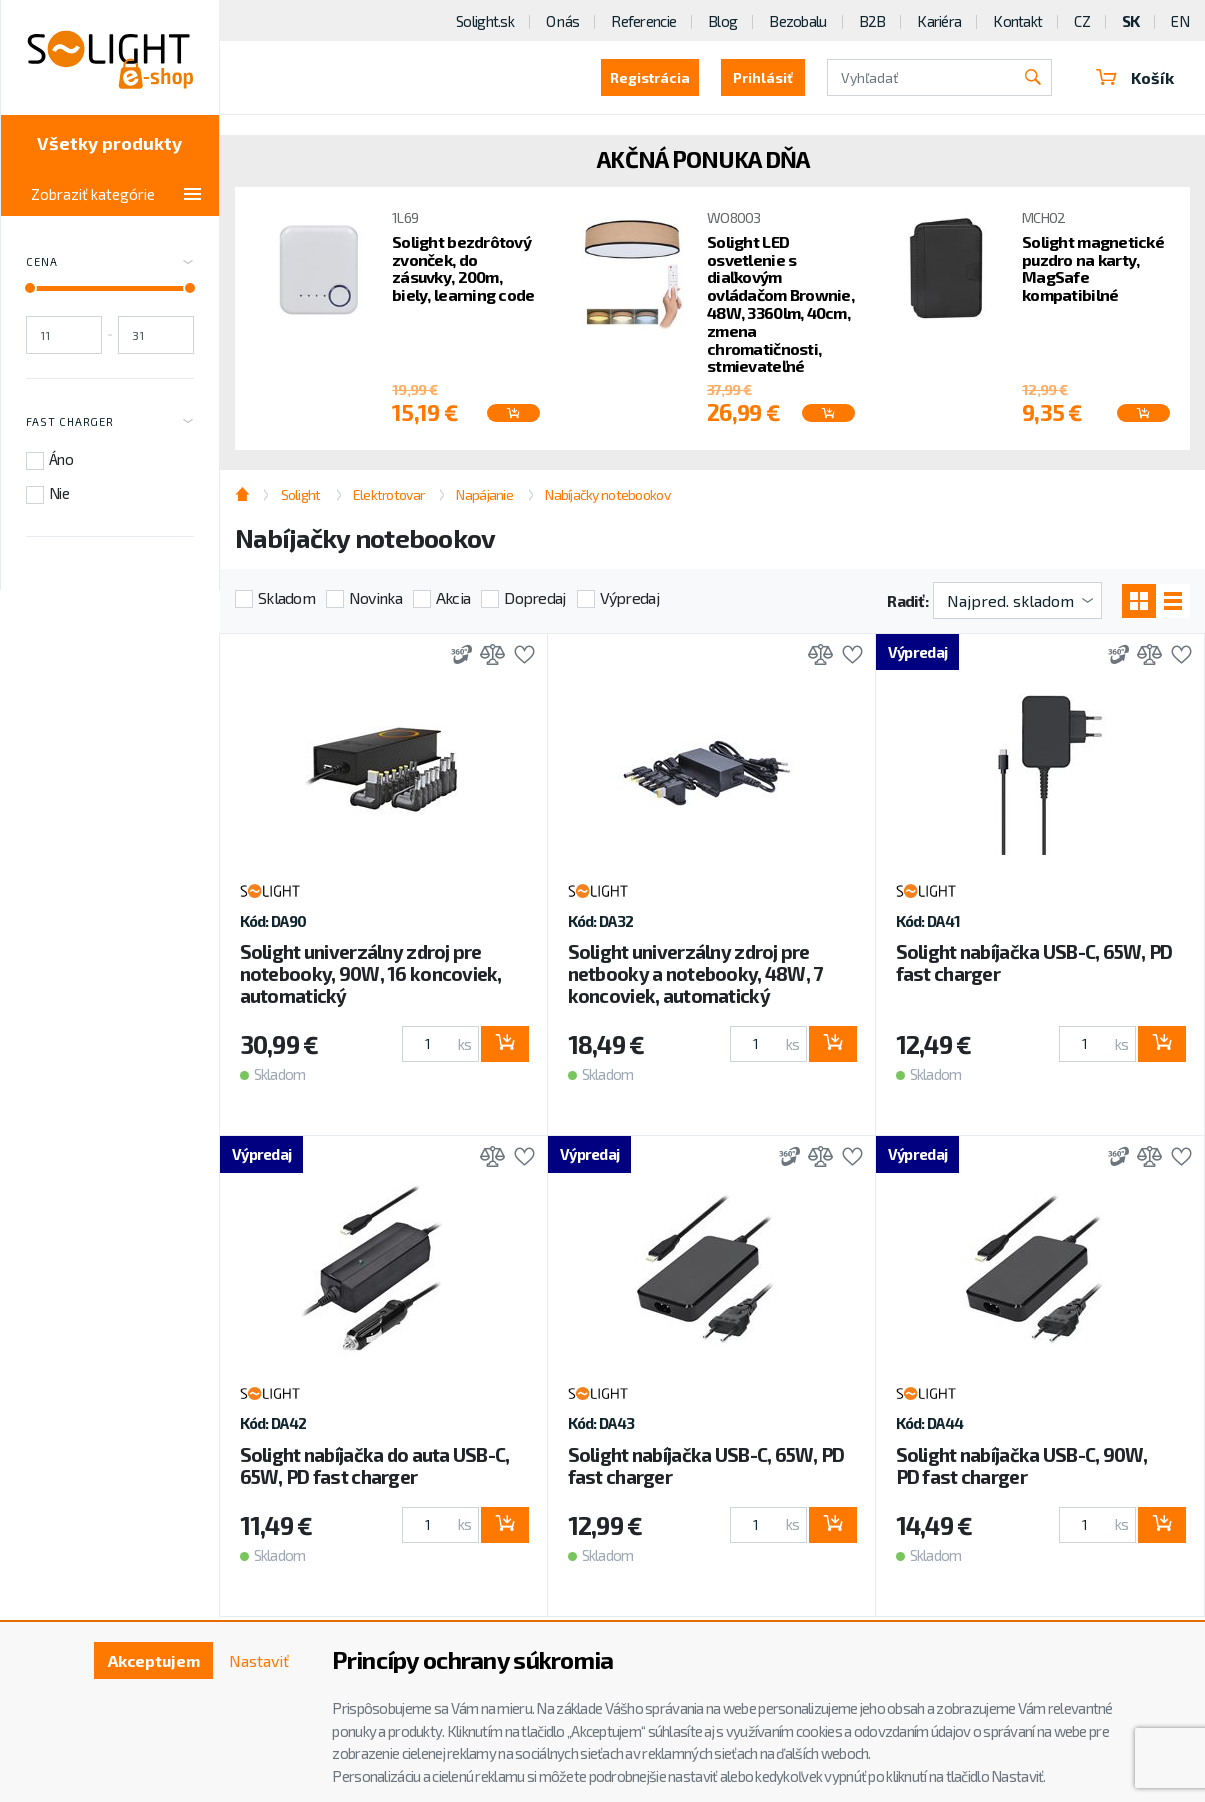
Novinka (375, 597)
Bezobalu (797, 21)
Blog (722, 21)
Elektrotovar (388, 494)
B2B (872, 21)
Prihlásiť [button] (763, 77)
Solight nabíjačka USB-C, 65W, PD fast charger (1034, 962)
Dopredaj (534, 597)
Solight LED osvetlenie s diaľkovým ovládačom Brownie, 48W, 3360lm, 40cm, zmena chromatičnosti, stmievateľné (780, 304)
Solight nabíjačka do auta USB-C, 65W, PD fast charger (375, 1465)
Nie (59, 493)
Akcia (453, 597)
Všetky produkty (109, 143)
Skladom (286, 597)
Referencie (643, 21)
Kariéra (939, 21)
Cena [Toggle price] (110, 263)
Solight (301, 494)
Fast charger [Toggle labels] (110, 422)
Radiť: (907, 600)
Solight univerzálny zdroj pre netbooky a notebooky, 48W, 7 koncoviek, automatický (695, 973)
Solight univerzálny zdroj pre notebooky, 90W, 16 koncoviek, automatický (371, 973)
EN (1180, 21)
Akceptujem (154, 1660)
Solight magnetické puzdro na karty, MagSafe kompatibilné (1093, 268)
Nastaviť (259, 1660)
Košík (1135, 77)
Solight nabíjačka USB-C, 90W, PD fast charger (1022, 1465)
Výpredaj (629, 597)
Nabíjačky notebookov (607, 494)
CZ (1082, 21)
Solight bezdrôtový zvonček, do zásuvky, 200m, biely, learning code (463, 268)
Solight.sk (485, 21)
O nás (562, 21)
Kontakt (1017, 21)
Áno (61, 459)
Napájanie (484, 494)
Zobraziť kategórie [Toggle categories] (116, 194)
